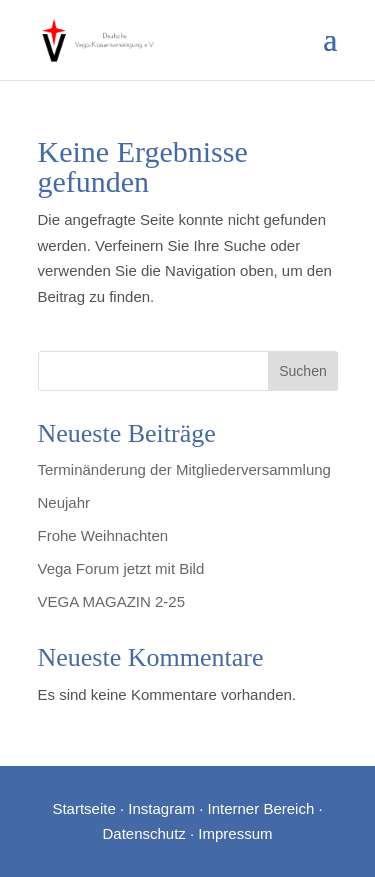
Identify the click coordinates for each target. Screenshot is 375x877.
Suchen (302, 371)
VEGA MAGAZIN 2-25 (112, 601)
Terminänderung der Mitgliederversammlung (184, 469)
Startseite (83, 808)
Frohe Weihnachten (103, 535)
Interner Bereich (261, 808)
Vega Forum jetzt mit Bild (121, 568)
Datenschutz (143, 833)
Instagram (161, 808)
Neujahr (64, 502)
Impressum (235, 833)
